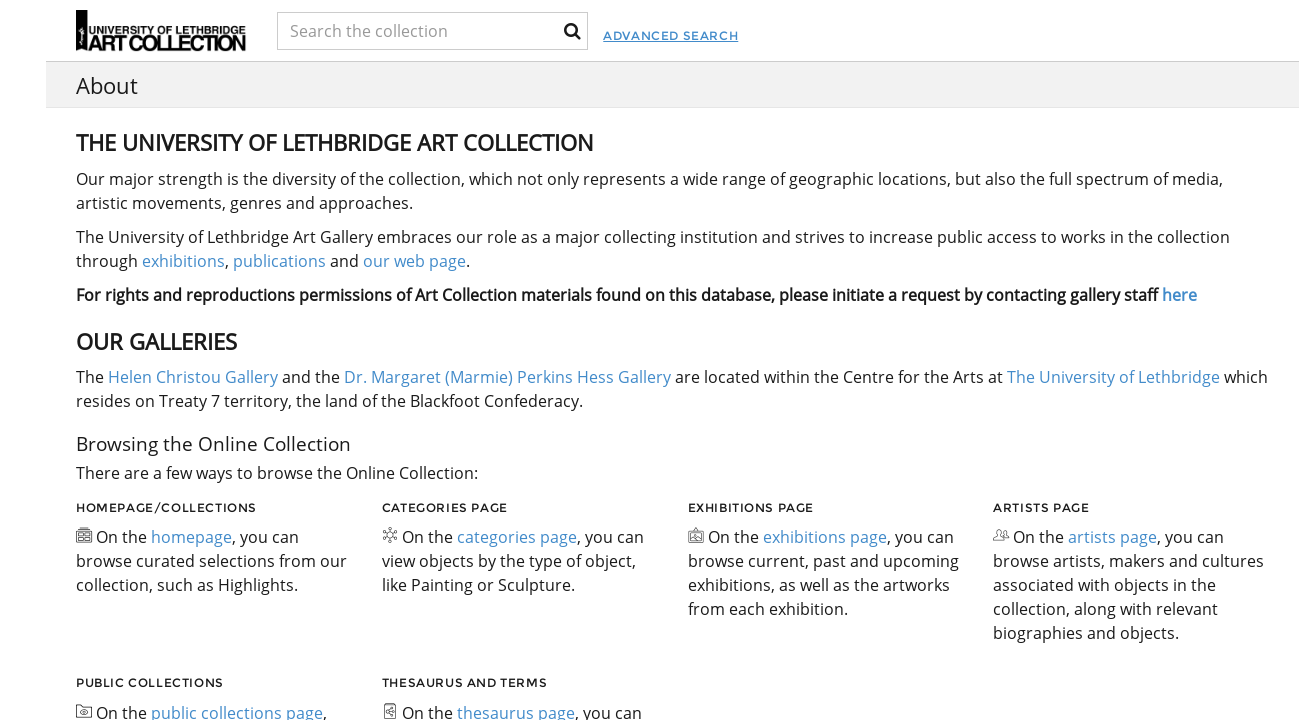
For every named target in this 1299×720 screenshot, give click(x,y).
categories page (517, 537)
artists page (1112, 537)
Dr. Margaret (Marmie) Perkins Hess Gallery (507, 377)
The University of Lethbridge (1111, 377)
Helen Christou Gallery (193, 377)
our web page (414, 261)
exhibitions (183, 261)
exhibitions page (825, 537)
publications (279, 261)
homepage (191, 537)
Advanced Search (767, 35)
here (1179, 295)
